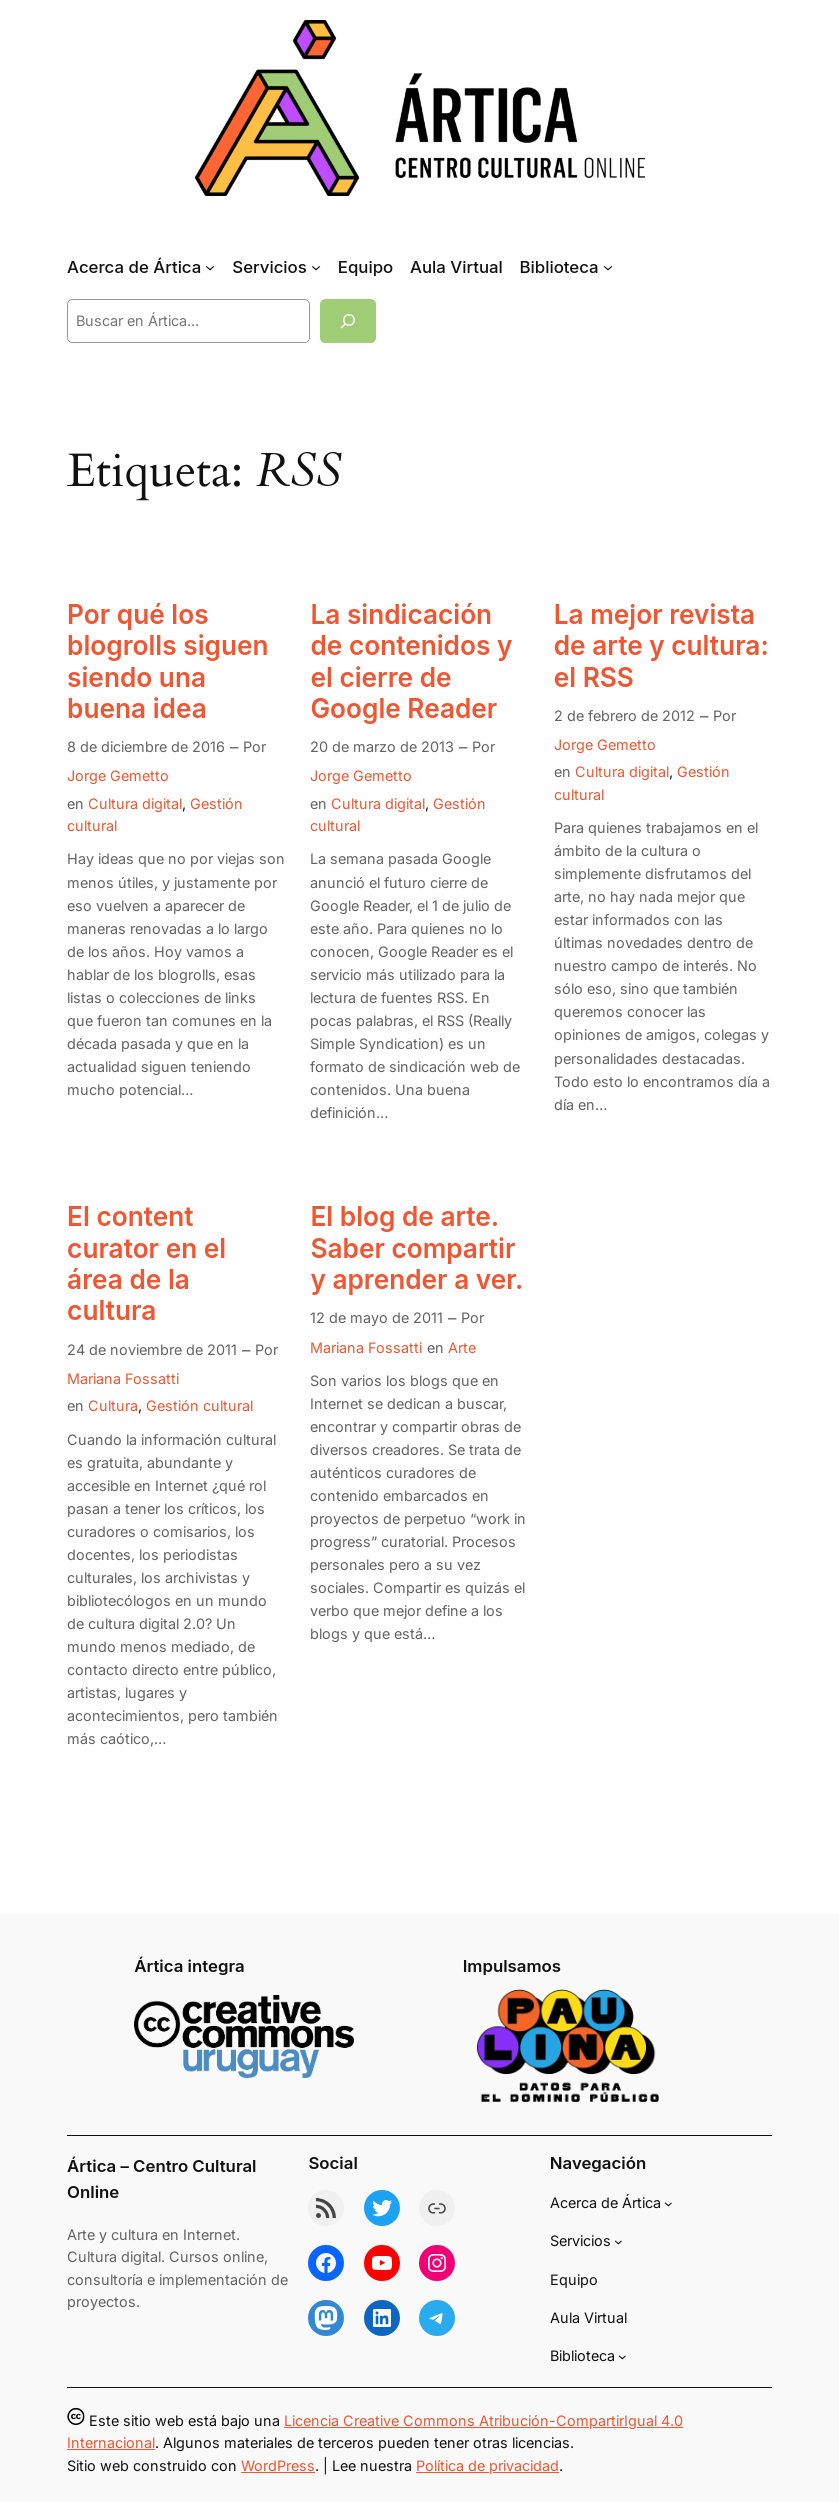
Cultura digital (135, 803)
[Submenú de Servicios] (316, 267)
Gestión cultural (199, 1405)
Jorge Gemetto (118, 775)
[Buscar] (348, 320)
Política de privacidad (487, 2465)
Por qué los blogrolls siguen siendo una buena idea (167, 661)
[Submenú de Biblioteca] (608, 267)
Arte (462, 1347)
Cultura (113, 1405)
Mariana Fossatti (123, 1378)
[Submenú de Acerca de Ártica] (210, 267)
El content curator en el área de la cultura (146, 1263)
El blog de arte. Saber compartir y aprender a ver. (416, 1248)
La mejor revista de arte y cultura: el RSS (661, 646)
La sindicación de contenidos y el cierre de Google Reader (411, 661)
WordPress (278, 2465)
